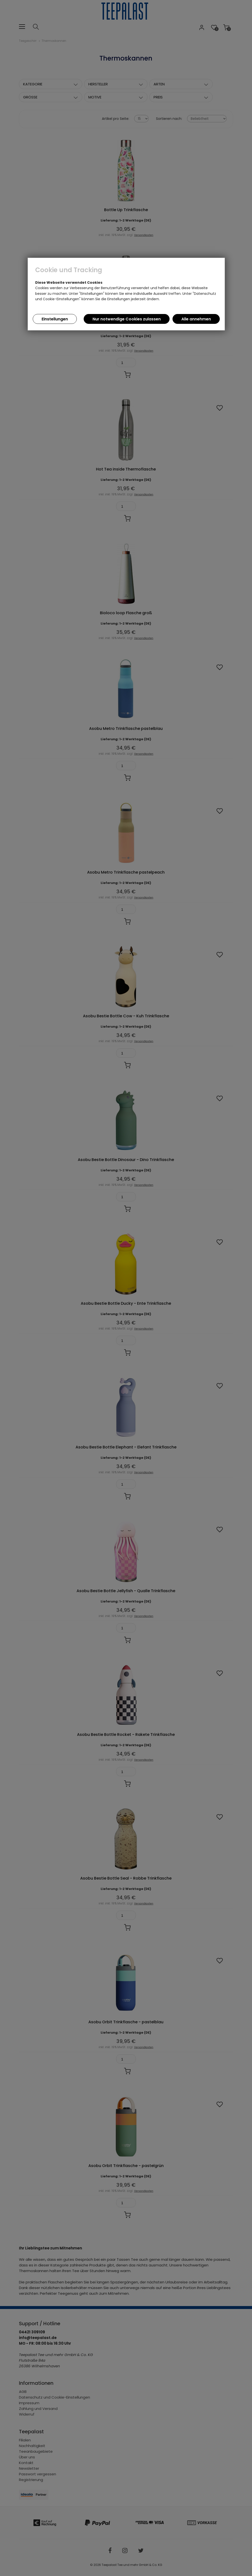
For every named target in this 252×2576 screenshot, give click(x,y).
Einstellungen (55, 319)
